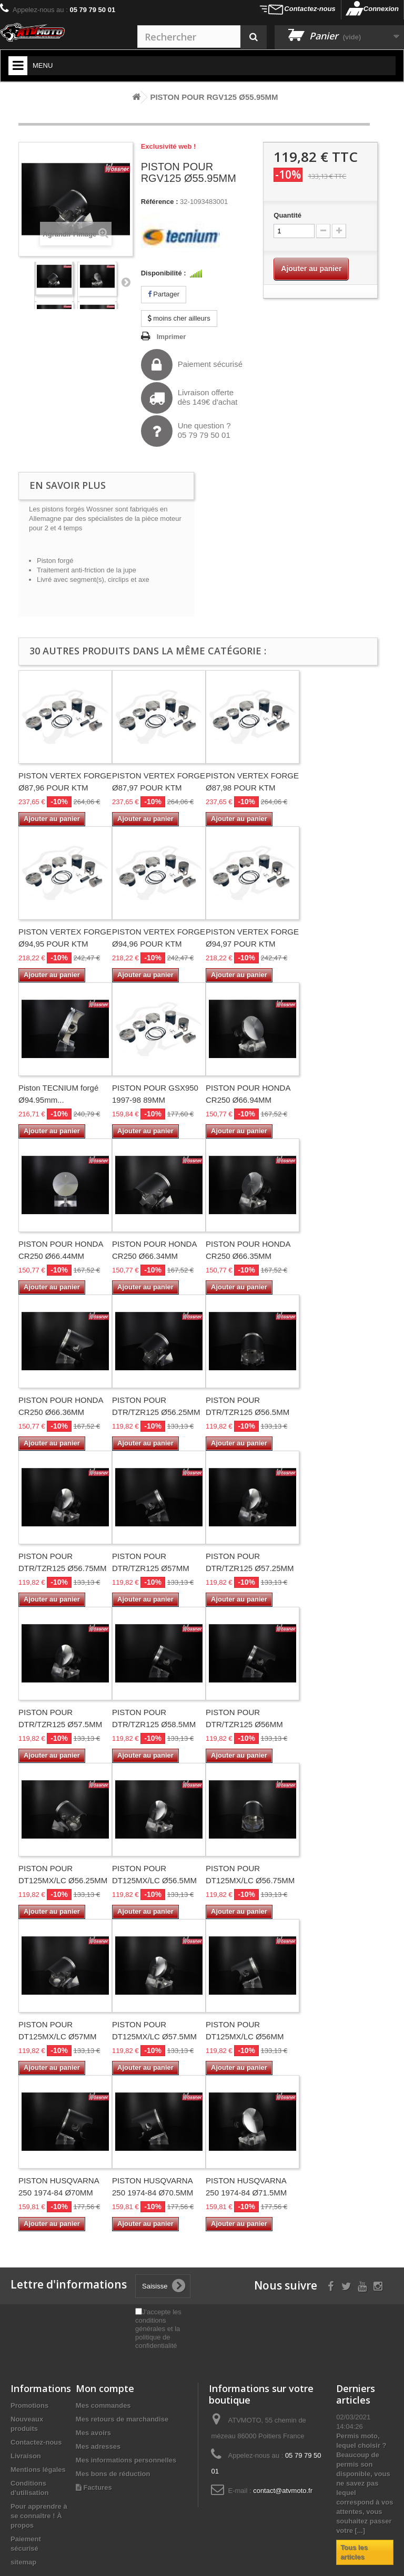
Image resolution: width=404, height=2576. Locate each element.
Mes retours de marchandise (122, 2419)
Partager (163, 294)
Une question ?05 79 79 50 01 (186, 431)
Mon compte (105, 2388)
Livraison (26, 2456)
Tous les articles (354, 2552)
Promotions (29, 2405)
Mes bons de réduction (113, 2474)
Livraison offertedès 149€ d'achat (189, 398)
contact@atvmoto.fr (282, 2491)
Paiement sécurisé (192, 365)
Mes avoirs (93, 2433)
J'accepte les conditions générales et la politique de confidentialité (158, 2328)
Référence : (159, 202)
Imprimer (171, 337)
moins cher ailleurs (179, 318)
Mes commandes (103, 2405)
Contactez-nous (310, 9)
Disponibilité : (163, 273)
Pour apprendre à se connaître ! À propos (39, 2515)
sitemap (23, 2562)
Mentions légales (38, 2470)
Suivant (125, 281)
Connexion (381, 9)
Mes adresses (98, 2446)
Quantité (287, 215)
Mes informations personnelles (126, 2460)
